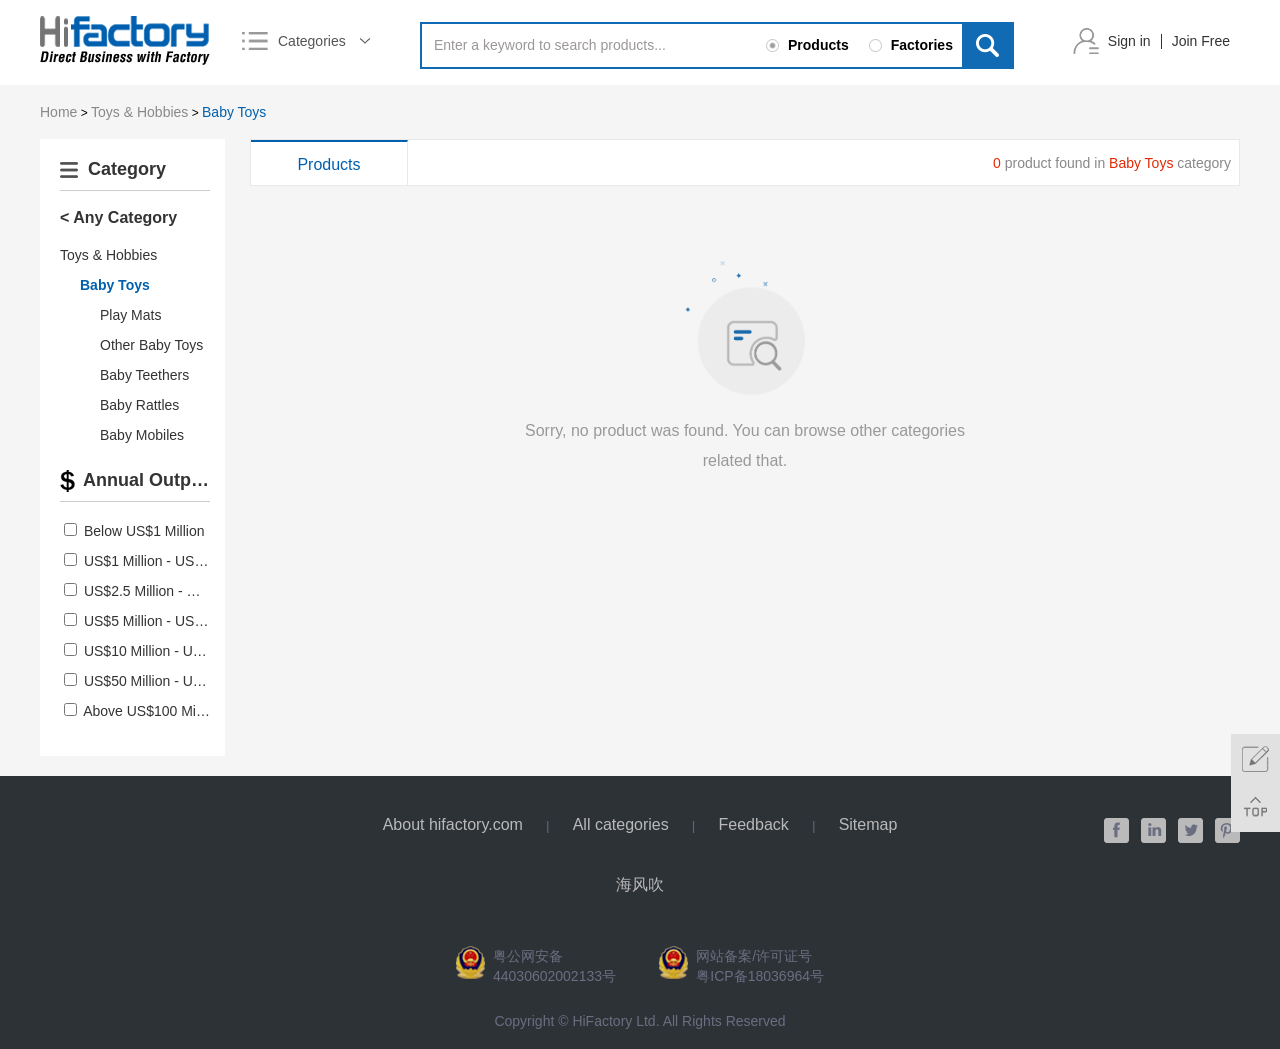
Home (58, 112)
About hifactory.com (453, 824)
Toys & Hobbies (139, 112)
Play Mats (130, 315)
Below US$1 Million (144, 531)
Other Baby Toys (151, 345)
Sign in (1129, 41)
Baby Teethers (144, 375)
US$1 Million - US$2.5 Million (174, 561)
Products (328, 164)
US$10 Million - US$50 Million (176, 651)
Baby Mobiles (142, 435)
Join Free (1201, 41)
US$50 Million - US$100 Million (180, 681)
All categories (621, 824)
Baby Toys (234, 112)
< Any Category (118, 217)
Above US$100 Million (152, 711)
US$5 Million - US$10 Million (172, 621)
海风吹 (640, 884)
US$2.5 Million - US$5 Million (174, 591)
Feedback (754, 824)
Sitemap (868, 824)
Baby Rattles (139, 405)
